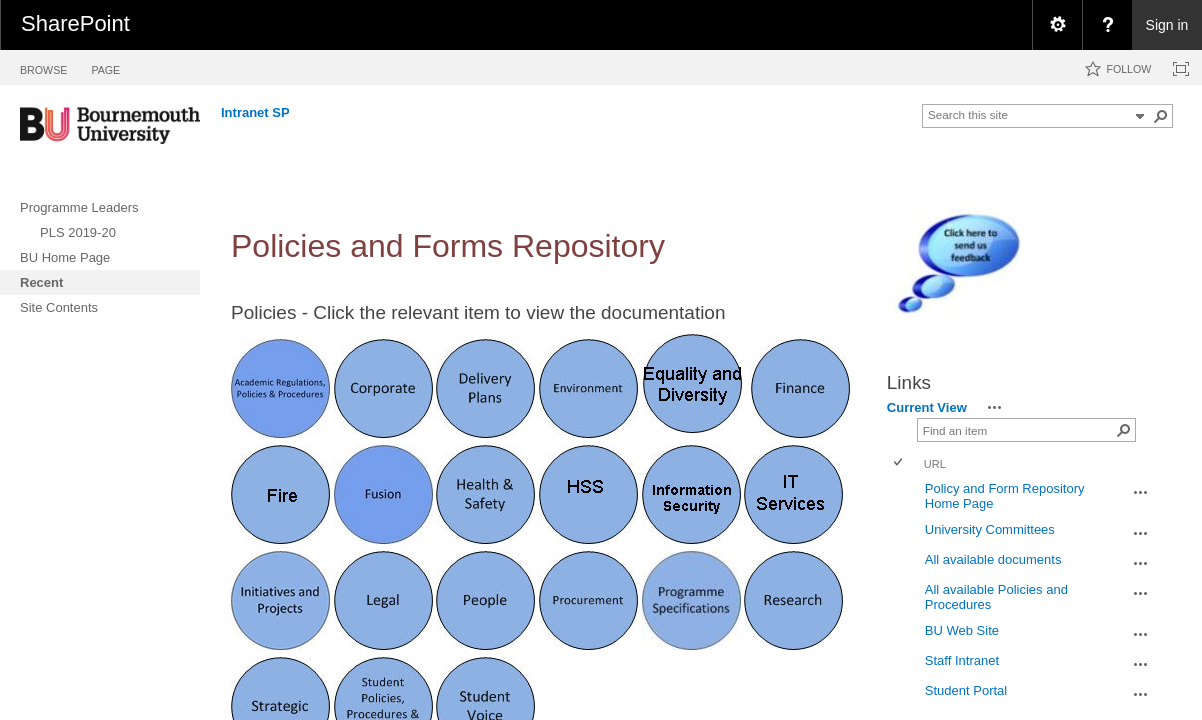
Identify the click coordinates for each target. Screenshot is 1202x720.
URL (935, 464)
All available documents (993, 559)
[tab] (43, 66)
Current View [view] (927, 407)
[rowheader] (903, 496)
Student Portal (966, 690)
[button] (1161, 116)
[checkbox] (899, 463)
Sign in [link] (1167, 25)
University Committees (990, 529)
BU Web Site (962, 630)
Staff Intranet (962, 660)
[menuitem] (1057, 25)
